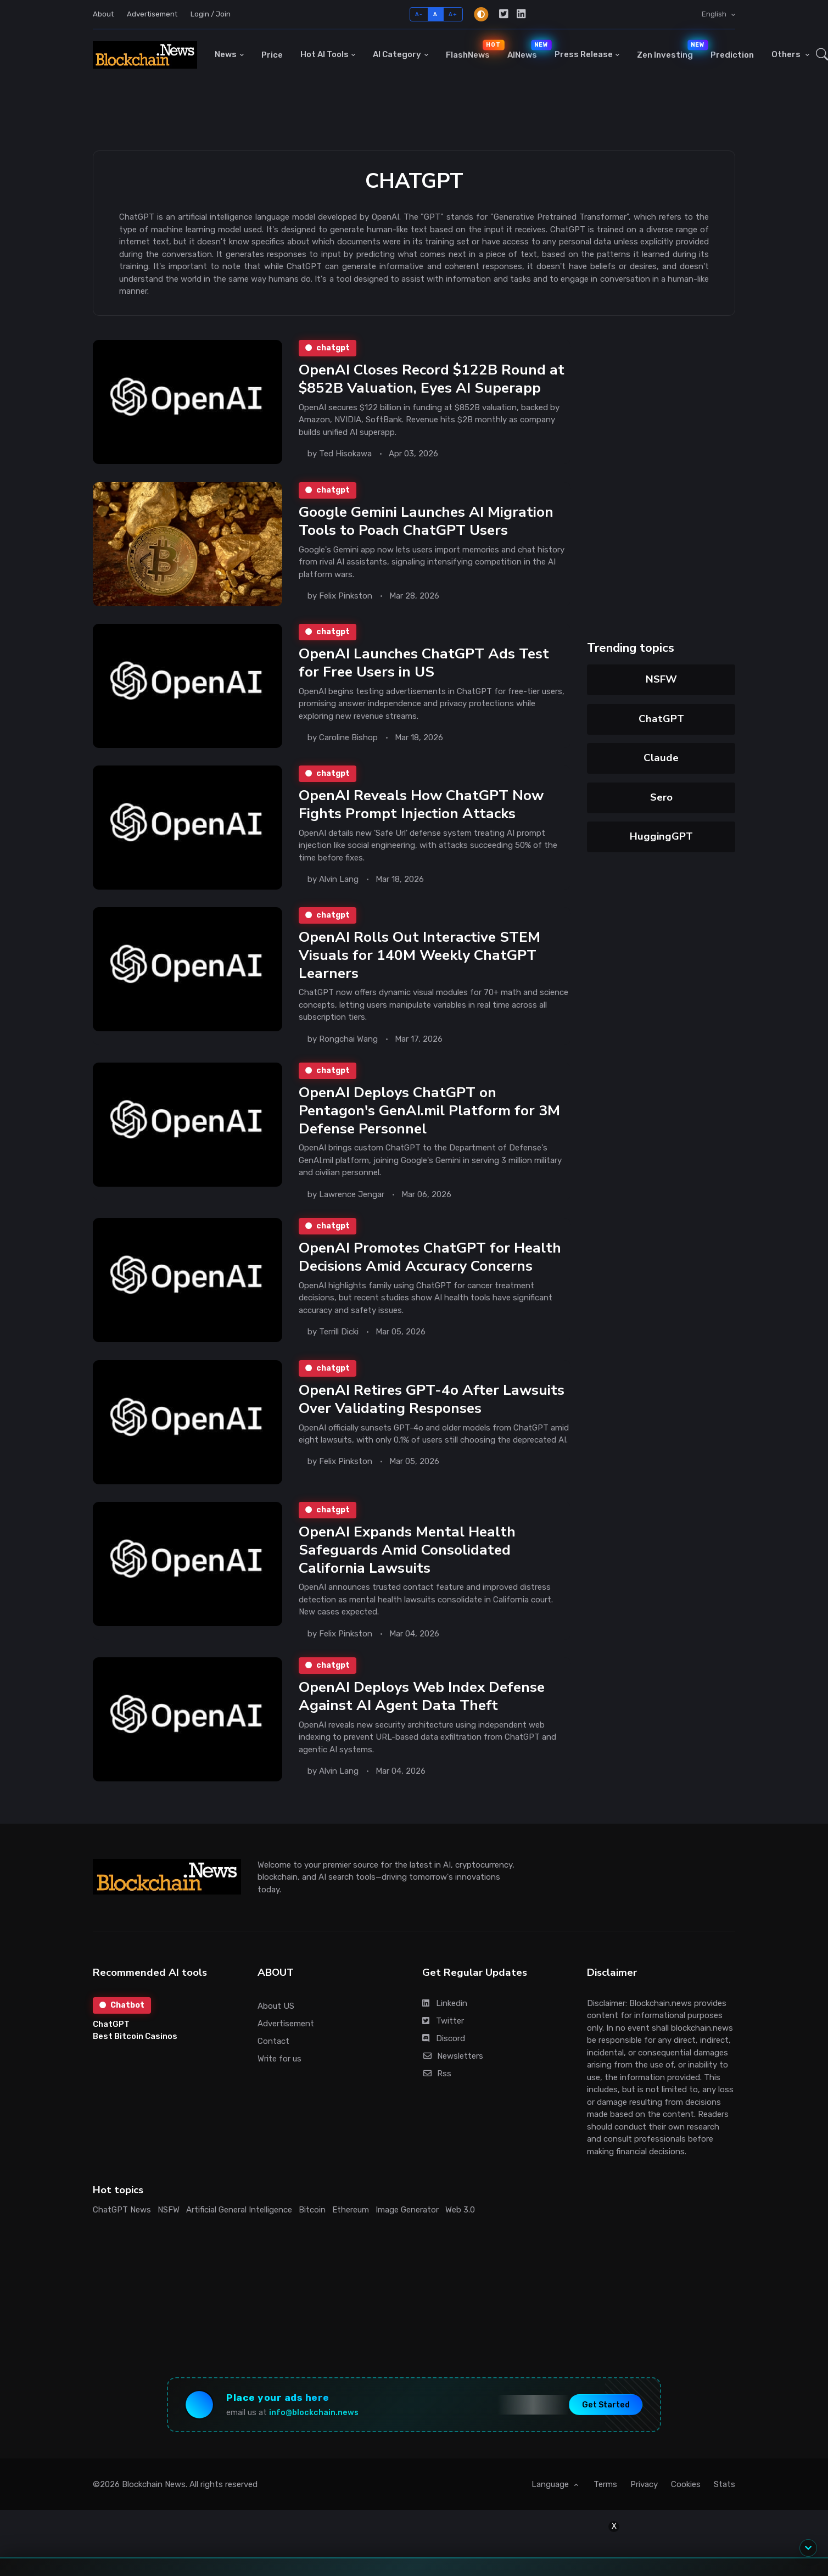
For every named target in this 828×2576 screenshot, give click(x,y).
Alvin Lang (339, 879)
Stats (724, 2484)
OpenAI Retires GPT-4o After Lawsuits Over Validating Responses (431, 1399)
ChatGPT (661, 719)
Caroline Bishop (348, 737)
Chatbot (121, 2005)
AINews (526, 50)
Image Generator (407, 2210)
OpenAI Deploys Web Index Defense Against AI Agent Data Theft (422, 1696)
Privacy (644, 2484)
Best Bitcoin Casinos (135, 2036)
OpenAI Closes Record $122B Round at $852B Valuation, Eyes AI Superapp (431, 379)
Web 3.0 (460, 2210)
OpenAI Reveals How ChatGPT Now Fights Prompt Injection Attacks (421, 804)
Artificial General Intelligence (239, 2210)
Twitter (443, 2021)
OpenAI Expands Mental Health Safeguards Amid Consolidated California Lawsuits (407, 1550)
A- (418, 14)
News (226, 54)
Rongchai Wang (348, 1039)
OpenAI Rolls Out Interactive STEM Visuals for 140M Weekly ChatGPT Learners (419, 955)
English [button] (715, 14)
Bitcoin (312, 2210)
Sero (661, 797)
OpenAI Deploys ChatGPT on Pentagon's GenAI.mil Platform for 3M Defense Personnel (429, 1110)
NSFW (661, 679)
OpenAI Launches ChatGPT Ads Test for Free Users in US (424, 662)
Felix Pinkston (345, 595)
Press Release (584, 54)
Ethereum (350, 2210)
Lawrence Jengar (351, 1194)
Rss (436, 2073)
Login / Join (211, 14)
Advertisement (152, 14)
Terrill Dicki (339, 1332)
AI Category (397, 54)
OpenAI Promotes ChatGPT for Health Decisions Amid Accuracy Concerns (430, 1257)
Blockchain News (154, 2484)
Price (272, 55)
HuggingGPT (661, 836)
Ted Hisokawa (345, 454)
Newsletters (452, 2056)
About (103, 14)
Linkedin (444, 2003)
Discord (443, 2038)
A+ (453, 14)
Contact (273, 2041)
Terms (605, 2484)
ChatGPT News (122, 2210)
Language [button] (551, 2484)
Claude (661, 758)
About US (276, 2006)
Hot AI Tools (324, 54)
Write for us (279, 2059)
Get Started (606, 2405)
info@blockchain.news (314, 2412)
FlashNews (472, 50)
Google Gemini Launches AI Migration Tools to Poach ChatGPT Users (426, 521)
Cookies (686, 2484)
